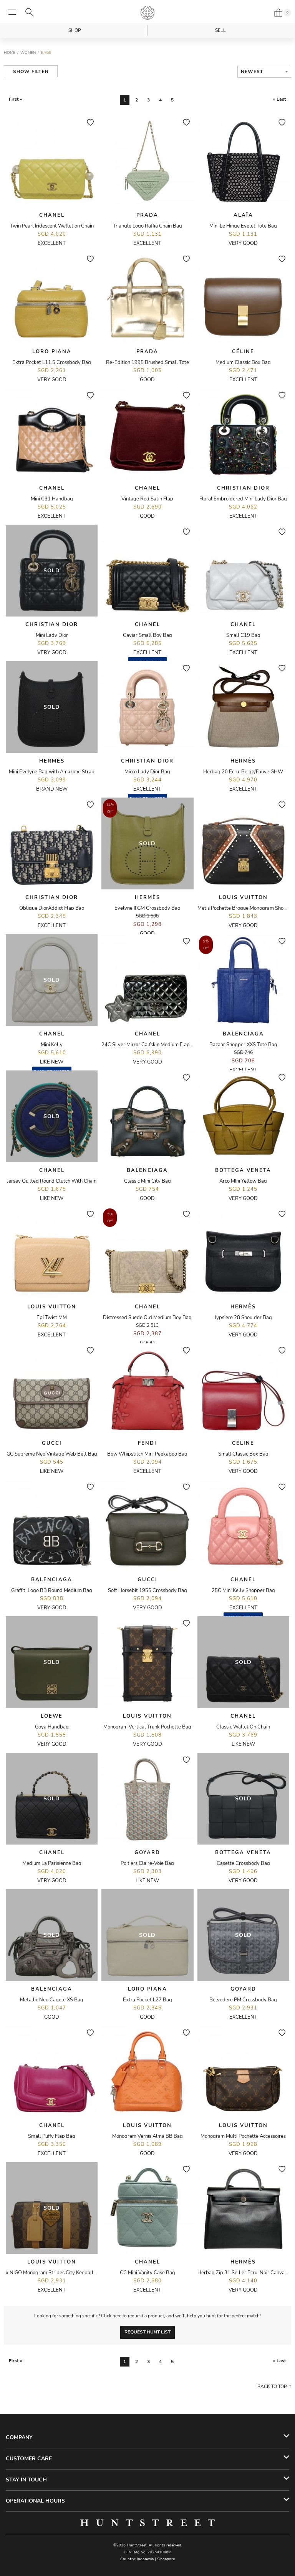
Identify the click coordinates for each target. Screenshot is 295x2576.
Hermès (52, 761)
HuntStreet (147, 13)
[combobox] (264, 71)
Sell (220, 30)
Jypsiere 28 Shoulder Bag (243, 1317)
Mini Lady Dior (52, 635)
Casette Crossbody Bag (243, 1863)
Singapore (166, 2559)
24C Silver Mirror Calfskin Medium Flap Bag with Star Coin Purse (174, 1044)
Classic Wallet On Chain (243, 1726)
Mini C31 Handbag (52, 498)
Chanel (52, 215)
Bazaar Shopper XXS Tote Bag (243, 1044)
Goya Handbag (52, 1726)
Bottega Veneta (243, 1170)
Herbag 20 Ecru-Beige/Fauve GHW (243, 771)
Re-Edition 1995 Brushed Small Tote (147, 362)
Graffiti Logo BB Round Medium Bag (51, 1590)
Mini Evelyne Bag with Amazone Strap (51, 771)
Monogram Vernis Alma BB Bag (147, 2136)
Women (28, 52)
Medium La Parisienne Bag (51, 1863)
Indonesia (145, 2559)
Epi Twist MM (51, 1317)
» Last (279, 99)
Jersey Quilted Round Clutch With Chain (51, 1181)
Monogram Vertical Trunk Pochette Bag (147, 1726)
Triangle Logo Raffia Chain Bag (147, 226)
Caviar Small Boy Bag (147, 635)
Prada (147, 215)
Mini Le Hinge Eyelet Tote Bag (243, 226)
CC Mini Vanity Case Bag (147, 2272)
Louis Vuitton (243, 897)
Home (9, 52)
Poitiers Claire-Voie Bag (147, 1863)
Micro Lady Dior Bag (147, 771)
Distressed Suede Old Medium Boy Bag (147, 1317)
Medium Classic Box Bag (243, 362)
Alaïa (243, 215)
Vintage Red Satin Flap (147, 498)
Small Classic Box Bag (243, 1454)
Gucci (52, 1443)
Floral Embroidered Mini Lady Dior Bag (243, 498)
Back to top (272, 2386)
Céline (243, 351)
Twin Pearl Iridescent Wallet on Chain (52, 226)
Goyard (147, 1852)
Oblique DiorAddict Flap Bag (52, 908)
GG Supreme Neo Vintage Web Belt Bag (52, 1454)
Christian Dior (243, 488)
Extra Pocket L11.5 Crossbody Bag (51, 362)
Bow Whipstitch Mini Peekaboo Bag (147, 1454)
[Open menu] (12, 12)
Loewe (52, 1716)
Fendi (147, 1443)
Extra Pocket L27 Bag (147, 1999)
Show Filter (30, 71)
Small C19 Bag (243, 635)
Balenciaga (243, 1033)
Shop (74, 30)
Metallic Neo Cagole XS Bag (51, 1999)
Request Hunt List (147, 2332)
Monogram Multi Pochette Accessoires (243, 2136)
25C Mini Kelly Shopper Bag (243, 1590)
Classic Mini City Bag (147, 1181)
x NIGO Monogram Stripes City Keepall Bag (55, 2272)
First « (15, 99)
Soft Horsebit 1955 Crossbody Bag (147, 1590)
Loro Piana (51, 351)
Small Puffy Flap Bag (51, 2136)
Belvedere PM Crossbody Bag (243, 1999)
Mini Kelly (52, 1044)
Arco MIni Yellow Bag (243, 1181)
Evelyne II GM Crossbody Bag (147, 908)
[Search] (29, 12)
